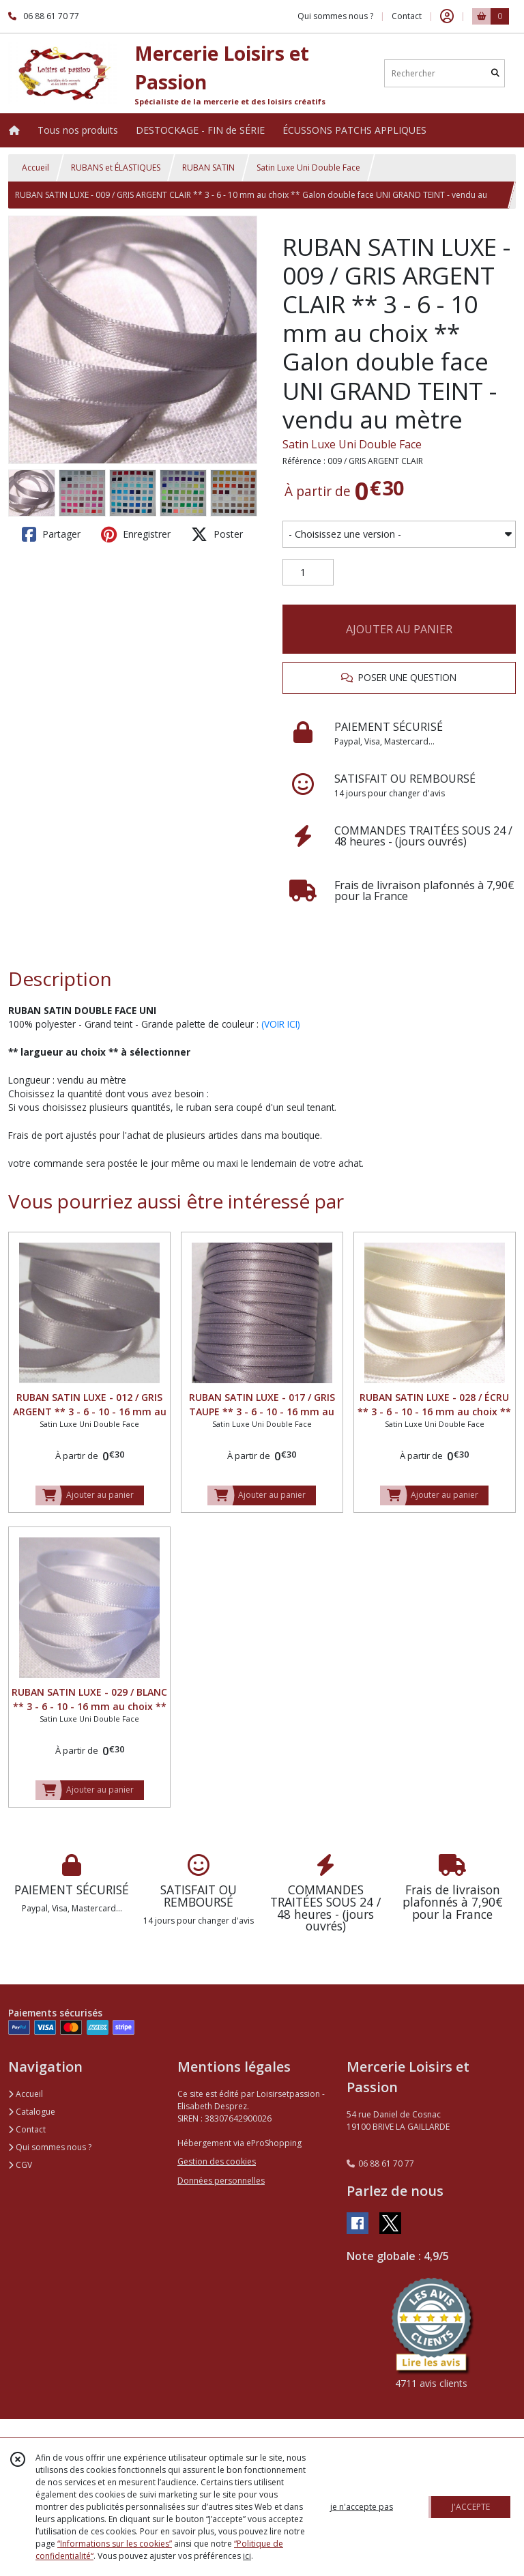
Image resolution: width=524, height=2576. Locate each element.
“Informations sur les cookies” (114, 2543)
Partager (51, 534)
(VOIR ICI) (280, 1023)
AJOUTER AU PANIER (399, 629)
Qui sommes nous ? (49, 2147)
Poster (217, 534)
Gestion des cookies (216, 2161)
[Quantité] (308, 572)
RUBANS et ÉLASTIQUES (115, 167)
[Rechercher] (495, 73)
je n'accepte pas (361, 2507)
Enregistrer (136, 534)
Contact (407, 16)
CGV (20, 2165)
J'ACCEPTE (471, 2507)
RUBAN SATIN (208, 167)
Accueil (35, 167)
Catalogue (31, 2111)
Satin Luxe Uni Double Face (308, 167)
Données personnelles (221, 2180)
